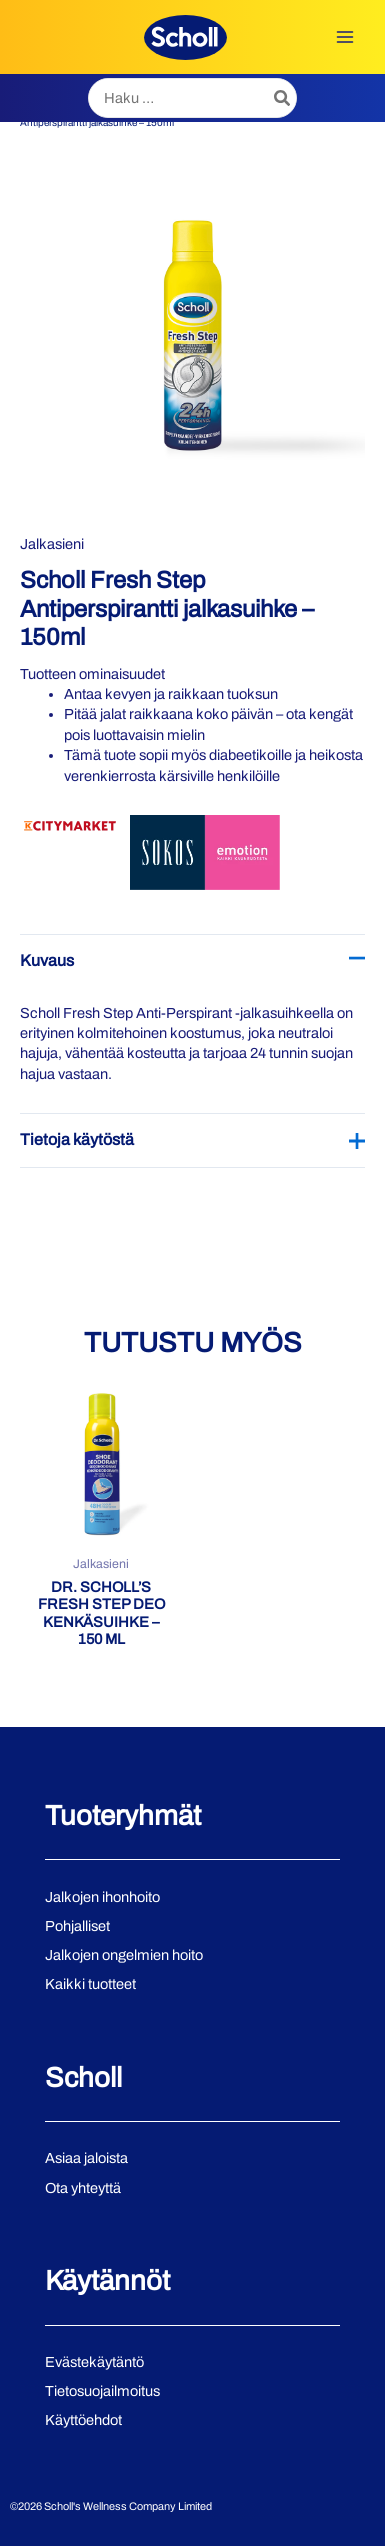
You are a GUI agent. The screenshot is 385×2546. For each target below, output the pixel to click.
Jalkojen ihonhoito (102, 1897)
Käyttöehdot (83, 2420)
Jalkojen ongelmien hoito (124, 1955)
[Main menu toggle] (345, 37)
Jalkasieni (52, 544)
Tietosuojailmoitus (102, 2391)
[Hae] (283, 98)
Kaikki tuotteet (90, 1984)
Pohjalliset (77, 1926)
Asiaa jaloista (86, 2158)
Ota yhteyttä (83, 2188)
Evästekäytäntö (94, 2362)
